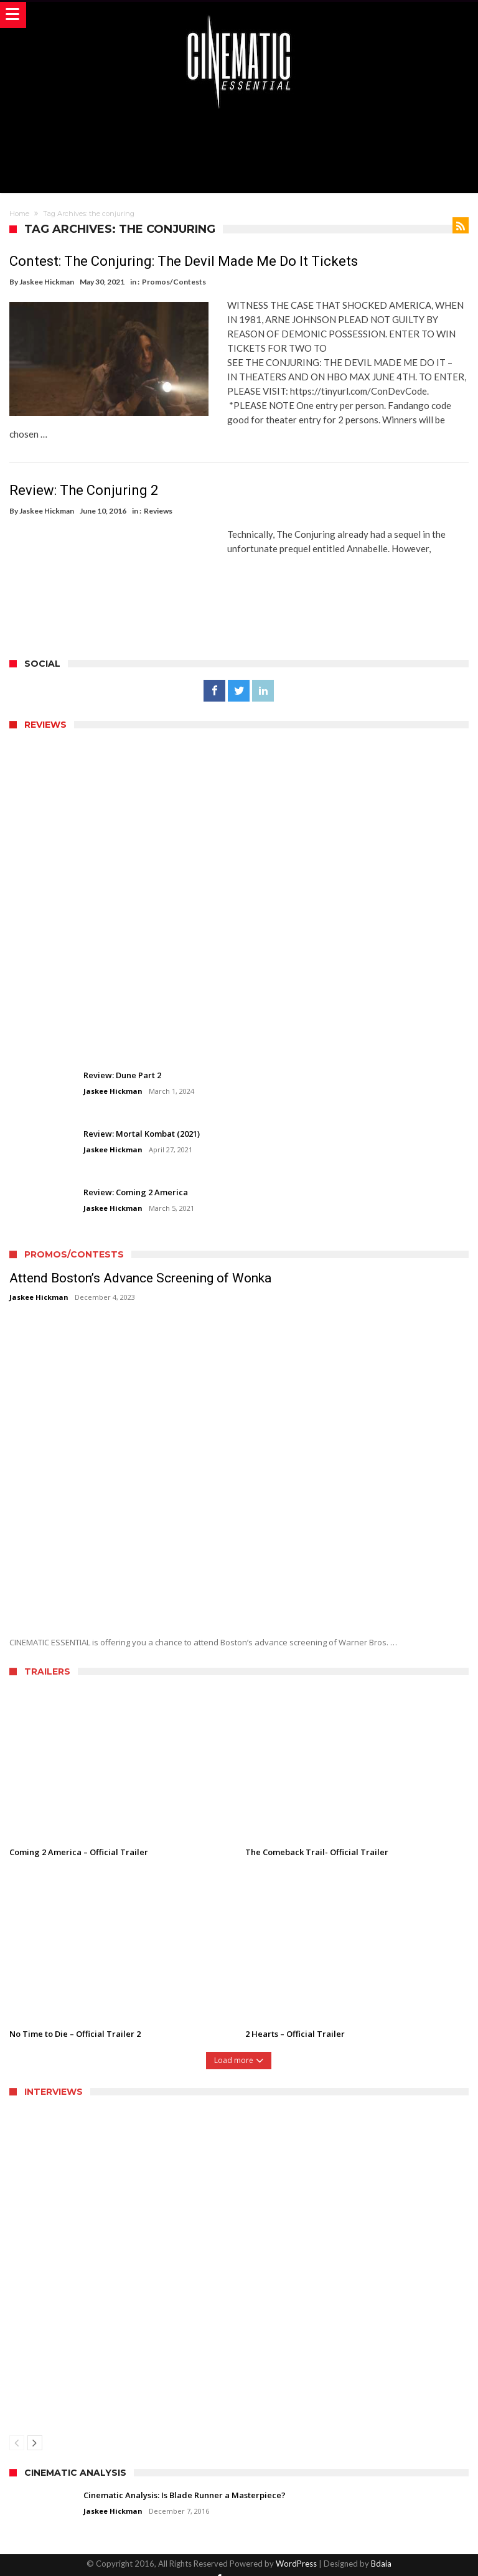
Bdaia (381, 2549)
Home (19, 213)
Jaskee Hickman (46, 281)
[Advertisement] (239, 149)
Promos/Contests (174, 281)
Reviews (158, 496)
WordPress (296, 2549)
